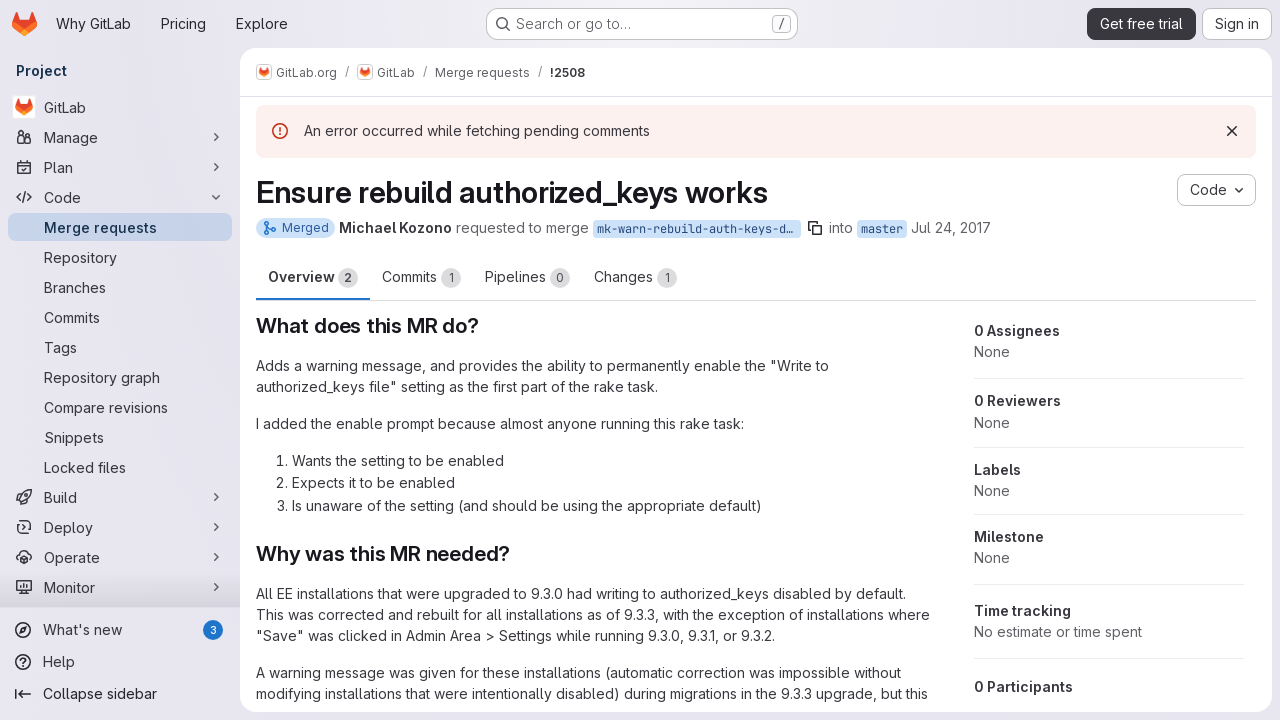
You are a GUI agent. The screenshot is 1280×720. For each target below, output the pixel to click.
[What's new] (120, 630)
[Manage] (120, 137)
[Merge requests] (120, 227)
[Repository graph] (120, 377)
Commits (421, 278)
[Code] (120, 197)
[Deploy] (120, 527)
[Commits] (120, 317)
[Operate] (120, 557)
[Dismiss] (1232, 131)
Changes (635, 278)
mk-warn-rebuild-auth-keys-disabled (699, 229)
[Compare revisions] (120, 407)
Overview (313, 278)
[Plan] (120, 167)
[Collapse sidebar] (120, 694)
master (882, 229)
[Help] (120, 662)
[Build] (120, 497)
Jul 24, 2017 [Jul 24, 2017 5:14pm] (951, 227)
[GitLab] (120, 107)
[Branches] (120, 287)
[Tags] (120, 347)
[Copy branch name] (815, 228)
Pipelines (527, 278)
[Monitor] (120, 587)
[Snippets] (120, 437)
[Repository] (120, 257)
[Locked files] (120, 467)
